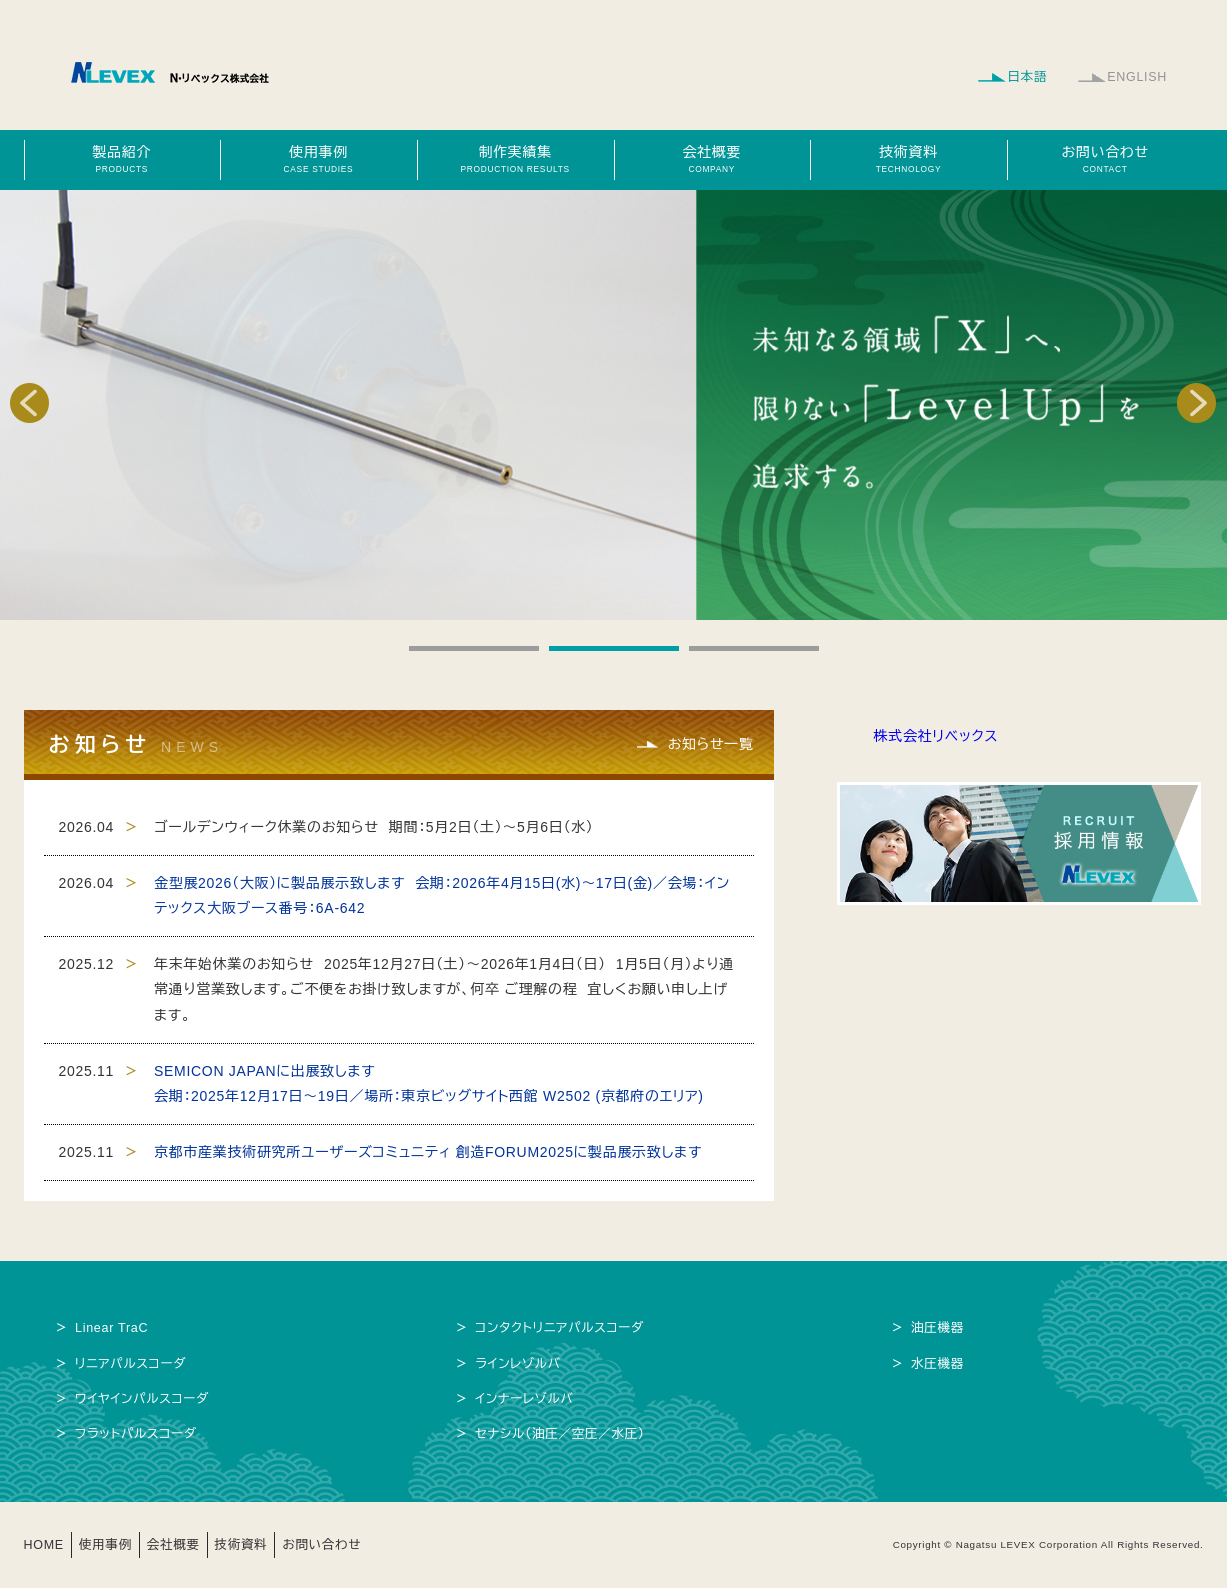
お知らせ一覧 (710, 744)
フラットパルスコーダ (136, 1434)
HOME (44, 1545)
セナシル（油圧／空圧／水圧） (560, 1434)
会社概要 (712, 159)
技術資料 (908, 159)
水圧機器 (937, 1364)
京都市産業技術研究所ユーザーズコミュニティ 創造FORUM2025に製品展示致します (428, 1152)
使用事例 (318, 159)
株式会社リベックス (936, 736)
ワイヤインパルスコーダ (142, 1399)
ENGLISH (1137, 77)
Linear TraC (112, 1328)
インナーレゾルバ (524, 1399)
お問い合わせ (1105, 159)
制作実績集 (515, 159)
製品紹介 (122, 159)
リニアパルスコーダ (131, 1364)
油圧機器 (937, 1328)
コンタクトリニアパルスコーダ (560, 1328)
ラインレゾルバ (518, 1364)
